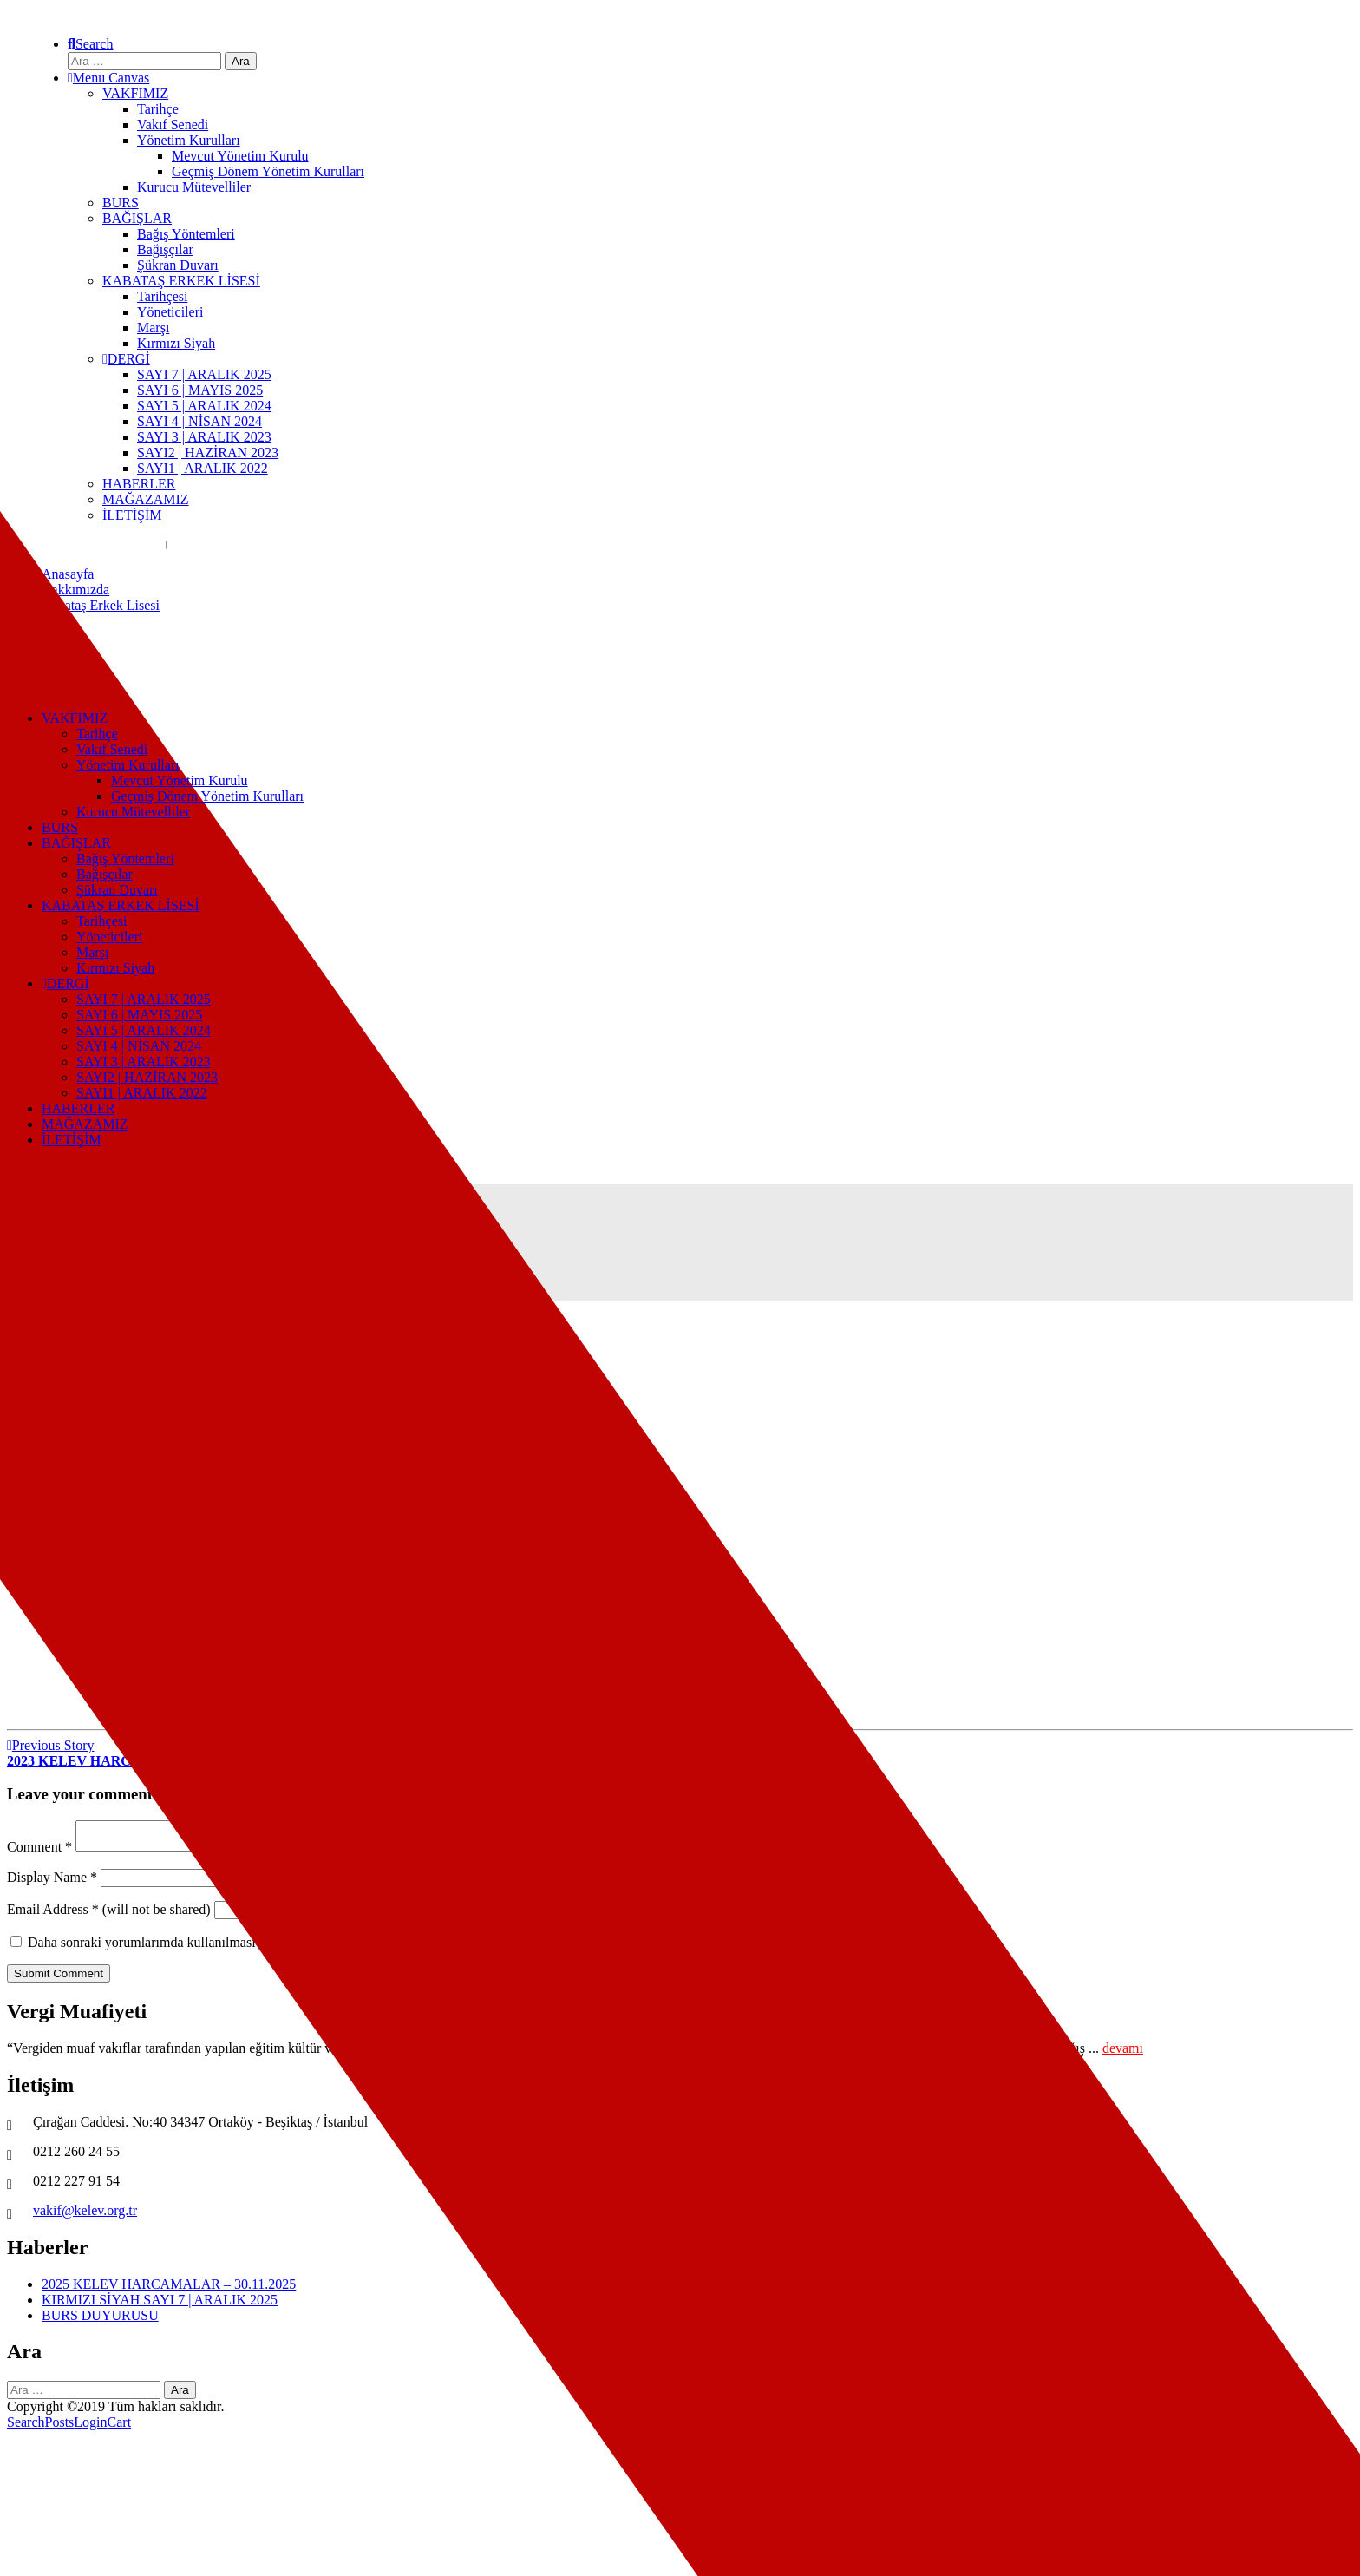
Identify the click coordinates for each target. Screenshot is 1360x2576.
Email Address (53, 1914)
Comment (39, 1852)
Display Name (52, 1882)
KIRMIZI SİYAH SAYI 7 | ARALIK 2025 (160, 2304)
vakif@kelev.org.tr (85, 2215)
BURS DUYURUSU (100, 2320)
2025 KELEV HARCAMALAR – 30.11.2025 (169, 2289)
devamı (1122, 2053)
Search (26, 2427)
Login (90, 2427)
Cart (120, 2427)
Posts (60, 2427)
